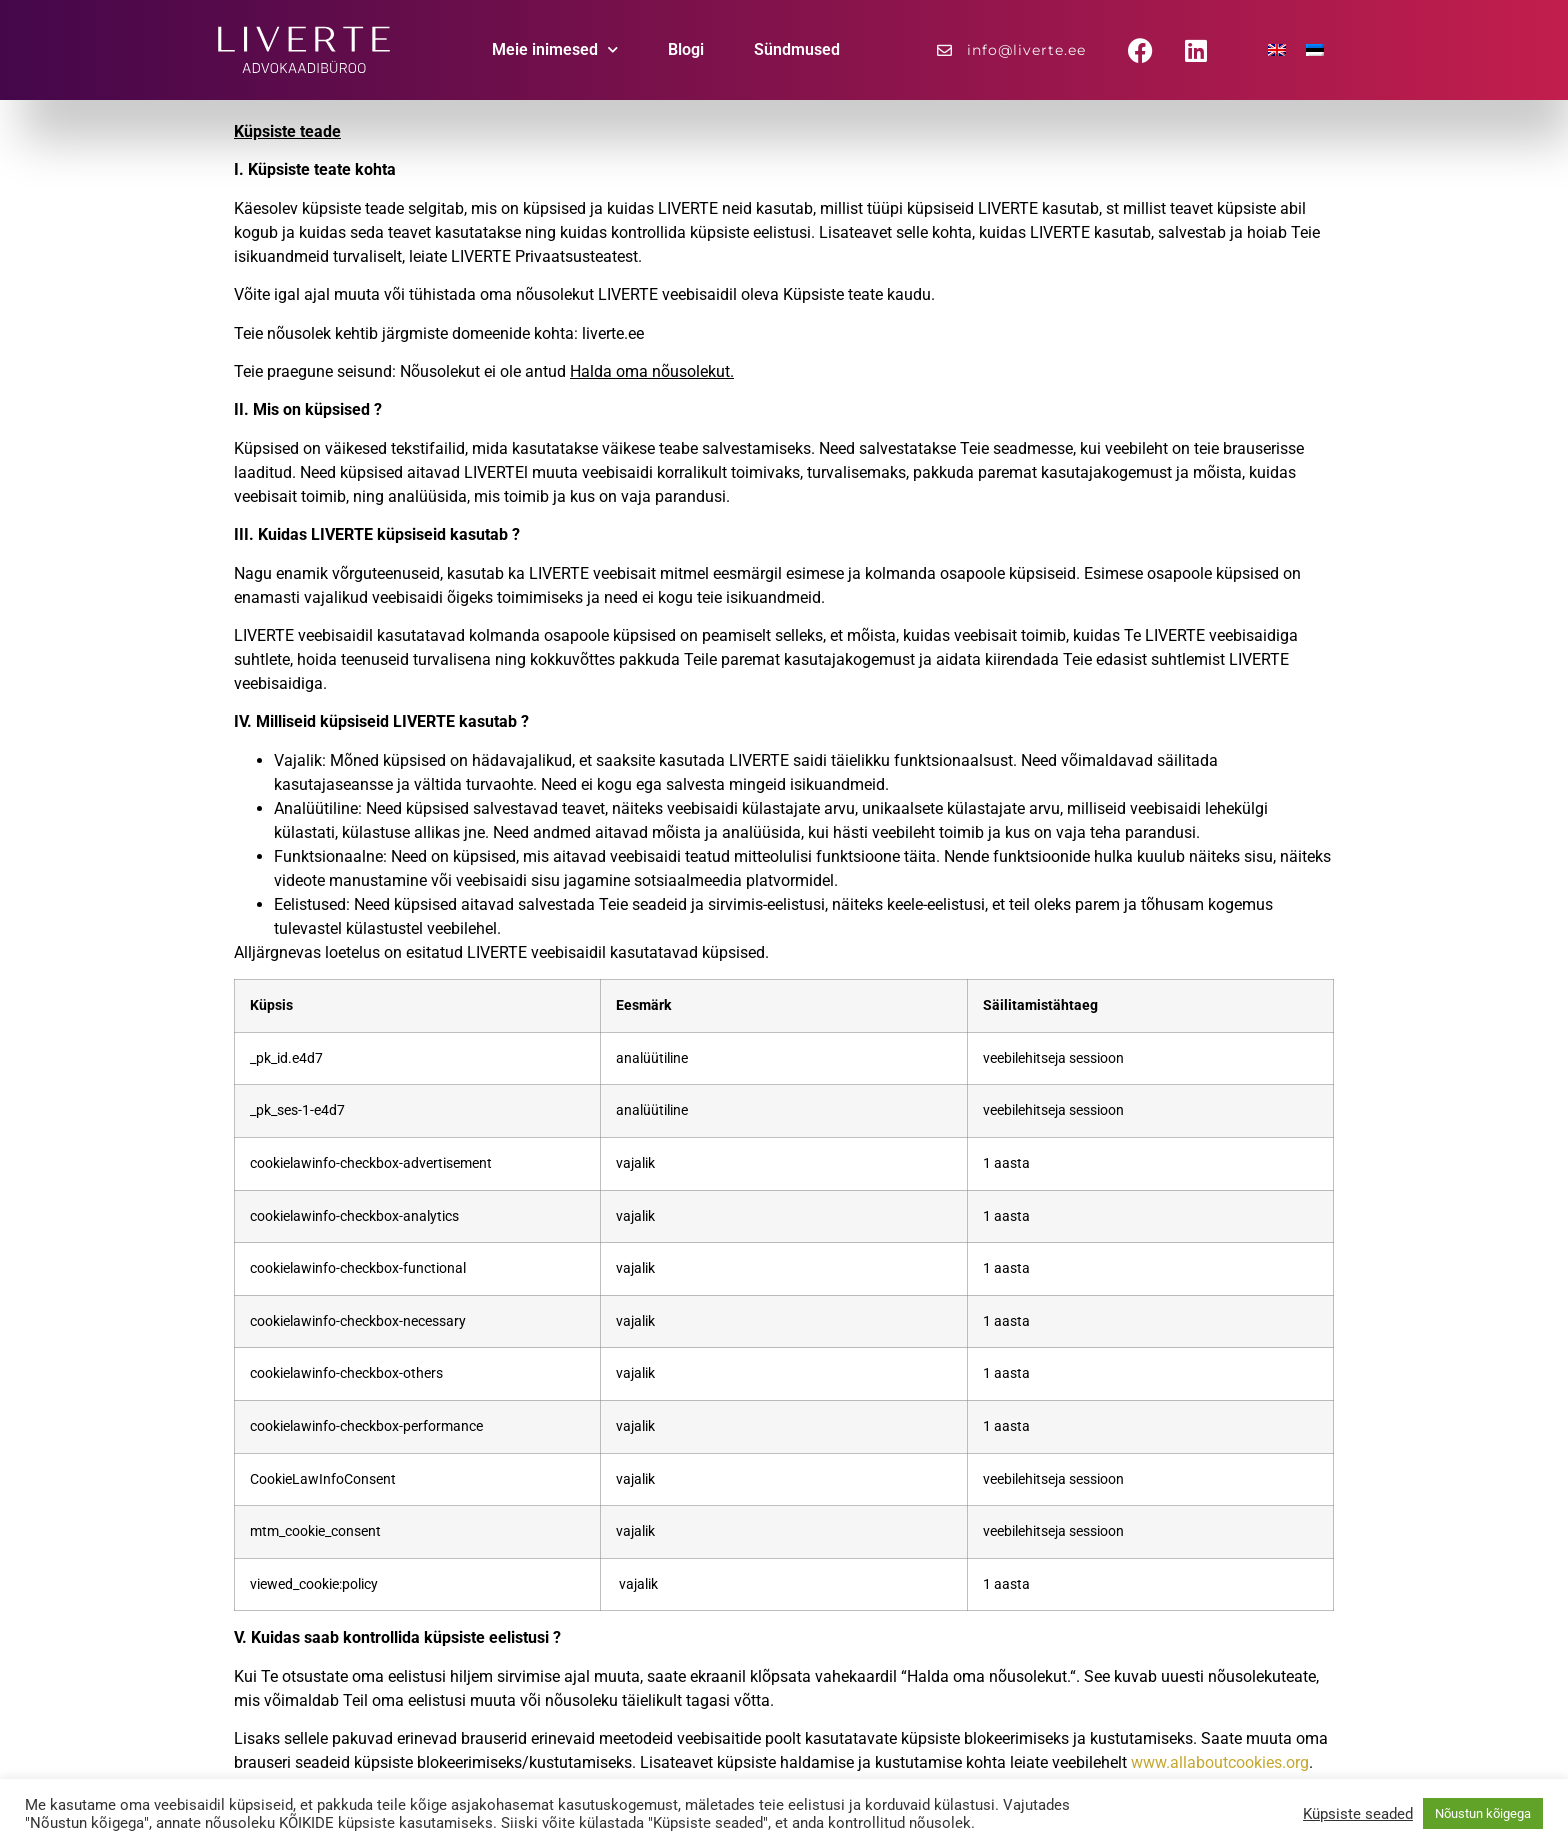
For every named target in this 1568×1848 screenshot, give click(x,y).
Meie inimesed (555, 49)
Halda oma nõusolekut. (652, 371)
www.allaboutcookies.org (1220, 1762)
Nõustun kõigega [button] (1483, 1813)
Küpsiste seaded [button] (1358, 1814)
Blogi (686, 49)
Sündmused (797, 49)
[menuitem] (1277, 50)
